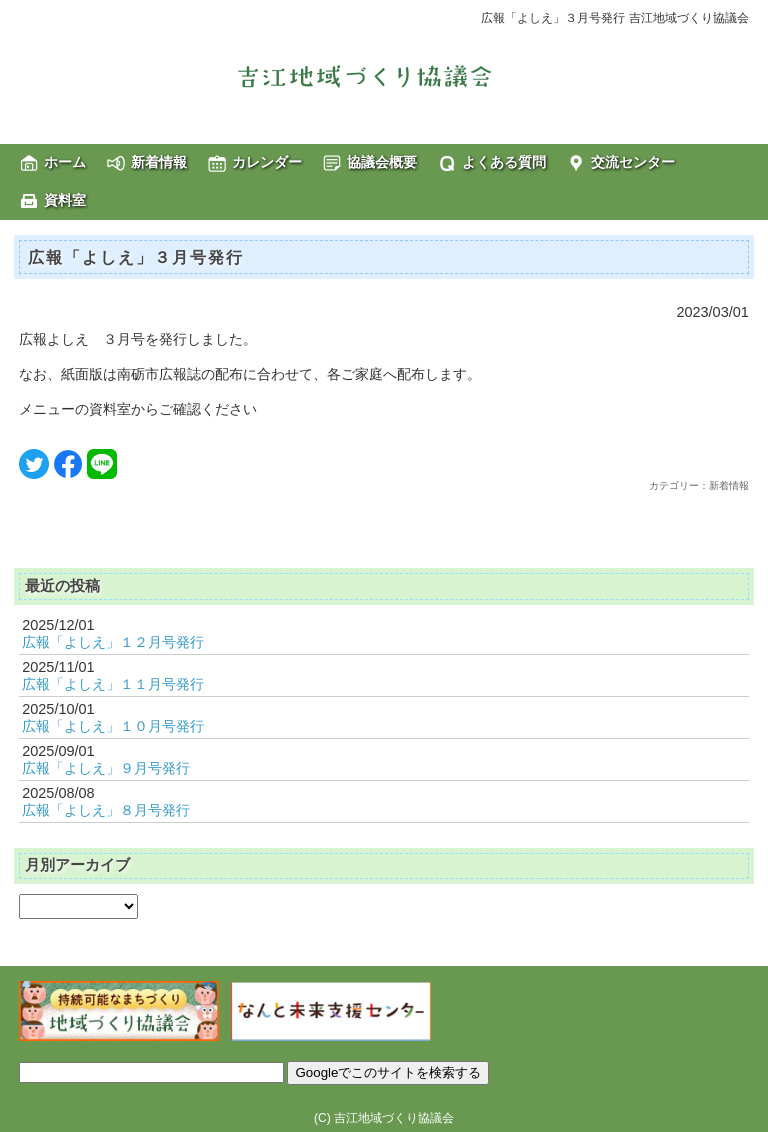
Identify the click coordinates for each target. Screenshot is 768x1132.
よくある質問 (504, 162)
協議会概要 (382, 162)
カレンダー (267, 162)
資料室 (65, 200)
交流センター (633, 162)
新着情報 (159, 162)
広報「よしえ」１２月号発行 (113, 642)
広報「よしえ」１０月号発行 (113, 726)
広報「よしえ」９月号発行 (106, 768)
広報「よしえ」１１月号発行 (113, 684)
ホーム (65, 162)
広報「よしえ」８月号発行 (106, 810)
